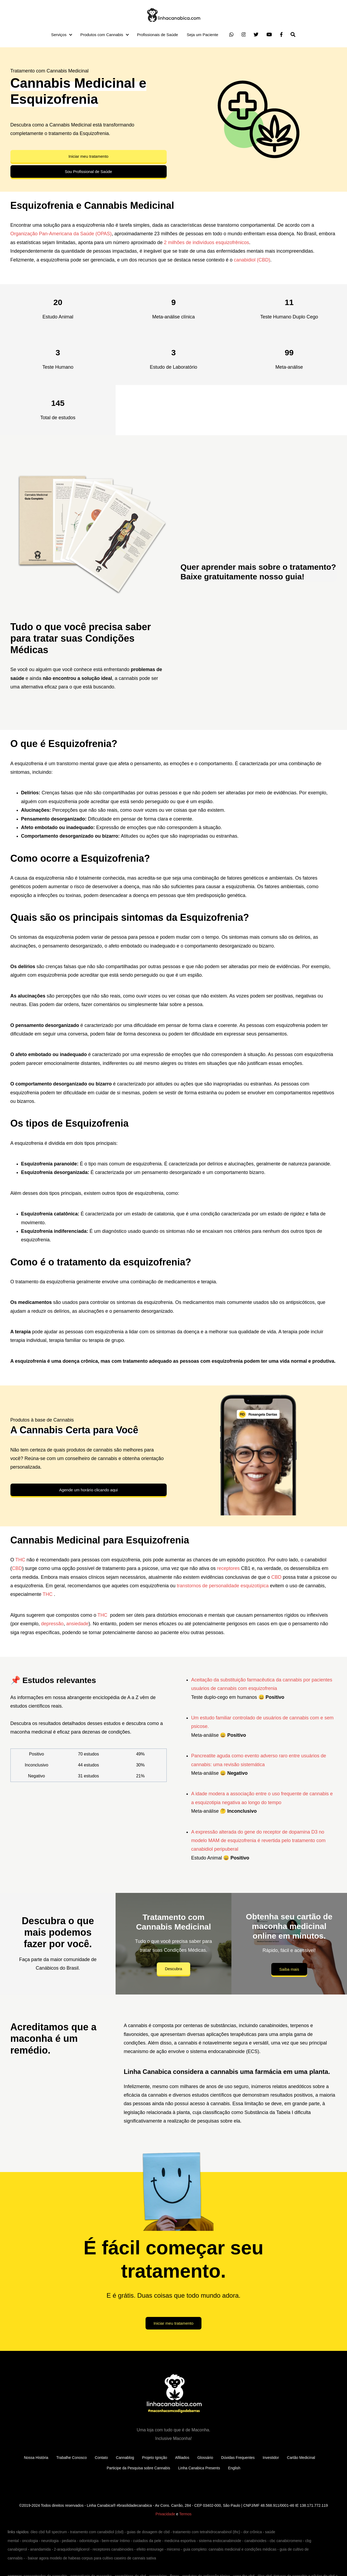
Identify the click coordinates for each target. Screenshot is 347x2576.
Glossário (205, 2457)
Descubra (173, 1968)
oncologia (30, 2541)
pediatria (69, 2541)
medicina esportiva (180, 2541)
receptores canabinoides (113, 2549)
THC (20, 1559)
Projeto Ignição (154, 2457)
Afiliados (182, 2457)
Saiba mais (289, 1969)
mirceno (173, 2549)
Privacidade (165, 2514)
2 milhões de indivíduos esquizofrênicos (206, 242)
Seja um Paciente (202, 34)
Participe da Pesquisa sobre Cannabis (138, 2468)
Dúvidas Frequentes (238, 2457)
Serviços (59, 34)
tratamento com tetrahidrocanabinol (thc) (206, 2532)
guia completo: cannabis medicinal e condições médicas (230, 2549)
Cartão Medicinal (301, 2457)
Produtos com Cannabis (101, 34)
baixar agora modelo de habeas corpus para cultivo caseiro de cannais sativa (92, 2558)
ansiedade (77, 1623)
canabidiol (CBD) (252, 260)
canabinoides (255, 2541)
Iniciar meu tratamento (88, 156)
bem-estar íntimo (116, 2541)
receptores (228, 1568)
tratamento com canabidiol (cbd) (97, 2532)
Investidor (271, 2457)
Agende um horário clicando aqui (88, 1490)
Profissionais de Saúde (157, 34)
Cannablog (125, 2457)
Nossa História (36, 2457)
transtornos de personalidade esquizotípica (223, 1585)
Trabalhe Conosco (71, 2457)
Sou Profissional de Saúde (88, 171)
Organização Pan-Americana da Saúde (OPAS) (61, 233)
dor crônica (252, 2532)
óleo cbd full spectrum (48, 2532)
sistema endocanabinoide (220, 2541)
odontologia (88, 2541)
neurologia (50, 2541)
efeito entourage (149, 2549)
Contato (101, 2457)
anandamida (40, 2549)
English (234, 2468)
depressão (52, 1623)
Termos (185, 2514)
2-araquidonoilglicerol (71, 2549)
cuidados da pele (147, 2541)
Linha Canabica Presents (199, 2468)
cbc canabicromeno (286, 2541)
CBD (17, 1568)
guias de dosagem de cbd (148, 2532)
